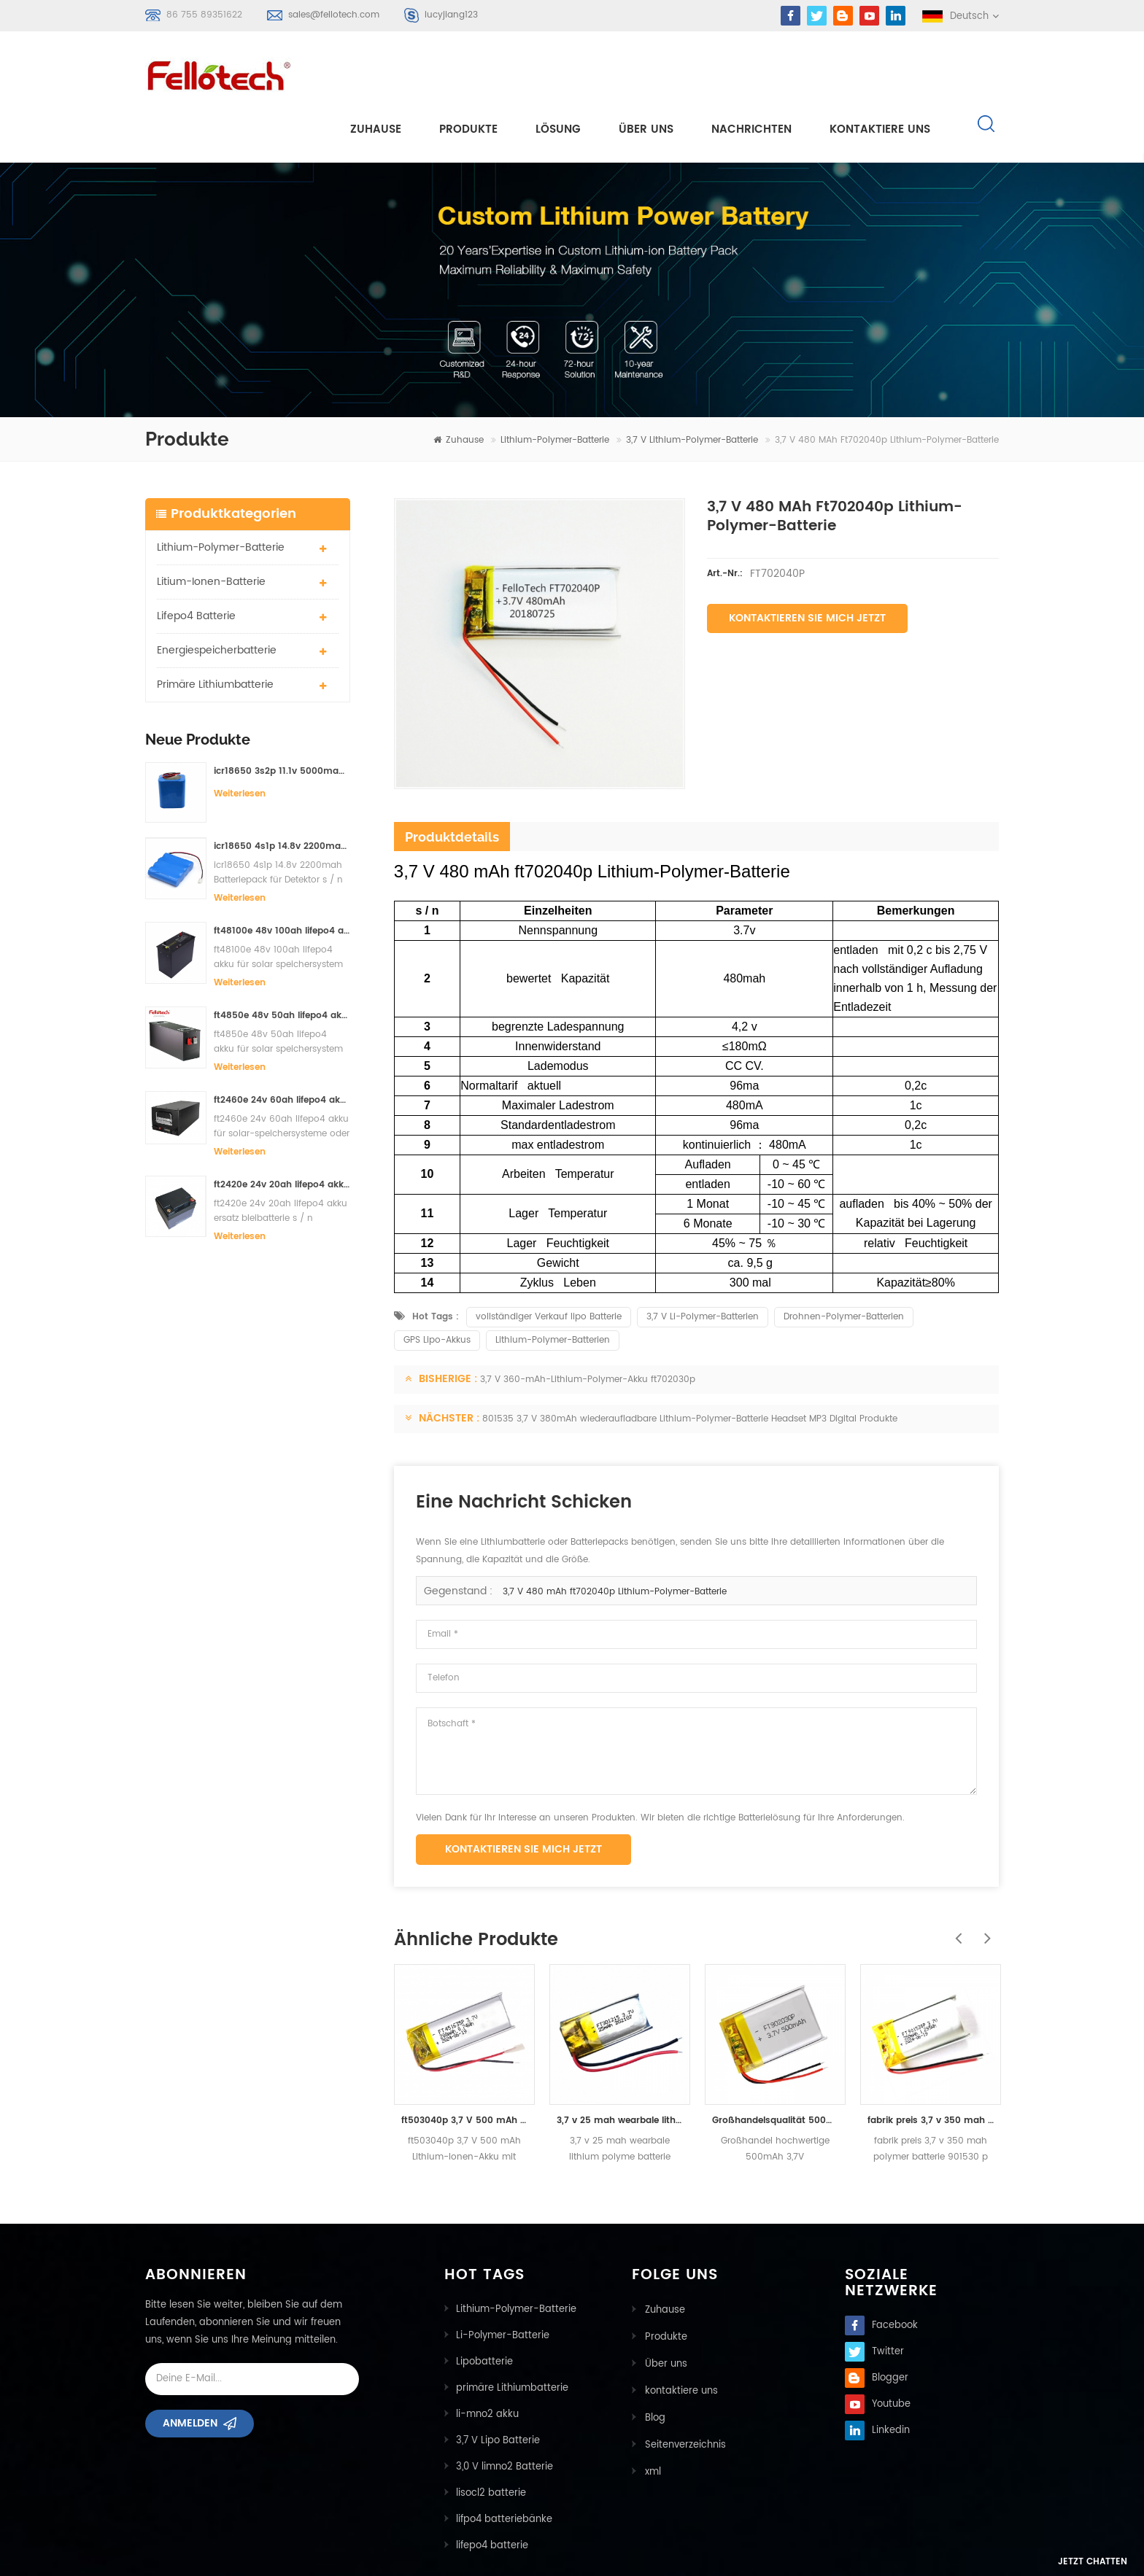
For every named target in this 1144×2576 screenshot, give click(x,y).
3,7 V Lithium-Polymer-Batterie (692, 388)
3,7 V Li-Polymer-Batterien (702, 1264)
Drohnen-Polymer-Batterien (844, 1264)
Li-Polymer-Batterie (502, 2283)
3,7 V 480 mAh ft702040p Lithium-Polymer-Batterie (615, 1539)
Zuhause (375, 74)
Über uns (646, 74)
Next (984, 1878)
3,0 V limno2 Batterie (504, 2414)
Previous (955, 1878)
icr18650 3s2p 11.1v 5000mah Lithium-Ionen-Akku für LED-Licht (282, 718)
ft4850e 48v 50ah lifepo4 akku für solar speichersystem (282, 963)
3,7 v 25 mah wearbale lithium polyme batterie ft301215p (620, 2068)
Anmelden (190, 2375)
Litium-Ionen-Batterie (211, 528)
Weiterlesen (240, 741)
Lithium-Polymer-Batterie (554, 388)
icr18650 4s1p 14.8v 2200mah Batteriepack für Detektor (282, 794)
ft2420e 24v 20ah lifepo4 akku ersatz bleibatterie (282, 1132)
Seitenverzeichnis (684, 2388)
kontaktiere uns (880, 74)
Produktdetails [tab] (452, 784)
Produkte (468, 74)
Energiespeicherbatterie (217, 597)
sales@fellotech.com (333, 15)
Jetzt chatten (1067, 2563)
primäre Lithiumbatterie (215, 631)
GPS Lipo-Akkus (437, 1288)
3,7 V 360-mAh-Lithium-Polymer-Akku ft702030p (587, 1327)
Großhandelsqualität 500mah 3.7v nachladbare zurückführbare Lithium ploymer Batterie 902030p (775, 2068)
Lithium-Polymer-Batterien (552, 1288)
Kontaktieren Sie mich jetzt (807, 565)
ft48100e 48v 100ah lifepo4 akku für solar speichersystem (282, 878)
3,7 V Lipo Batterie (498, 2388)
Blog (654, 2362)
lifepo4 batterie (196, 562)
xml (652, 2414)
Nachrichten (751, 74)
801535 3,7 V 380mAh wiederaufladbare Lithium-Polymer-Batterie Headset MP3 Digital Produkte (689, 1366)
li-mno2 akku (487, 2362)
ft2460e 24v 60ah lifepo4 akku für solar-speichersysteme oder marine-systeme (282, 1048)
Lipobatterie (484, 2309)
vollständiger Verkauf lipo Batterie (549, 1264)
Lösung (558, 74)
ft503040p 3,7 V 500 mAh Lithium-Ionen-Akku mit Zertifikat (464, 2068)
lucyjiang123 (451, 15)
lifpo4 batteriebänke (504, 2467)
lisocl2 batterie (491, 2440)
